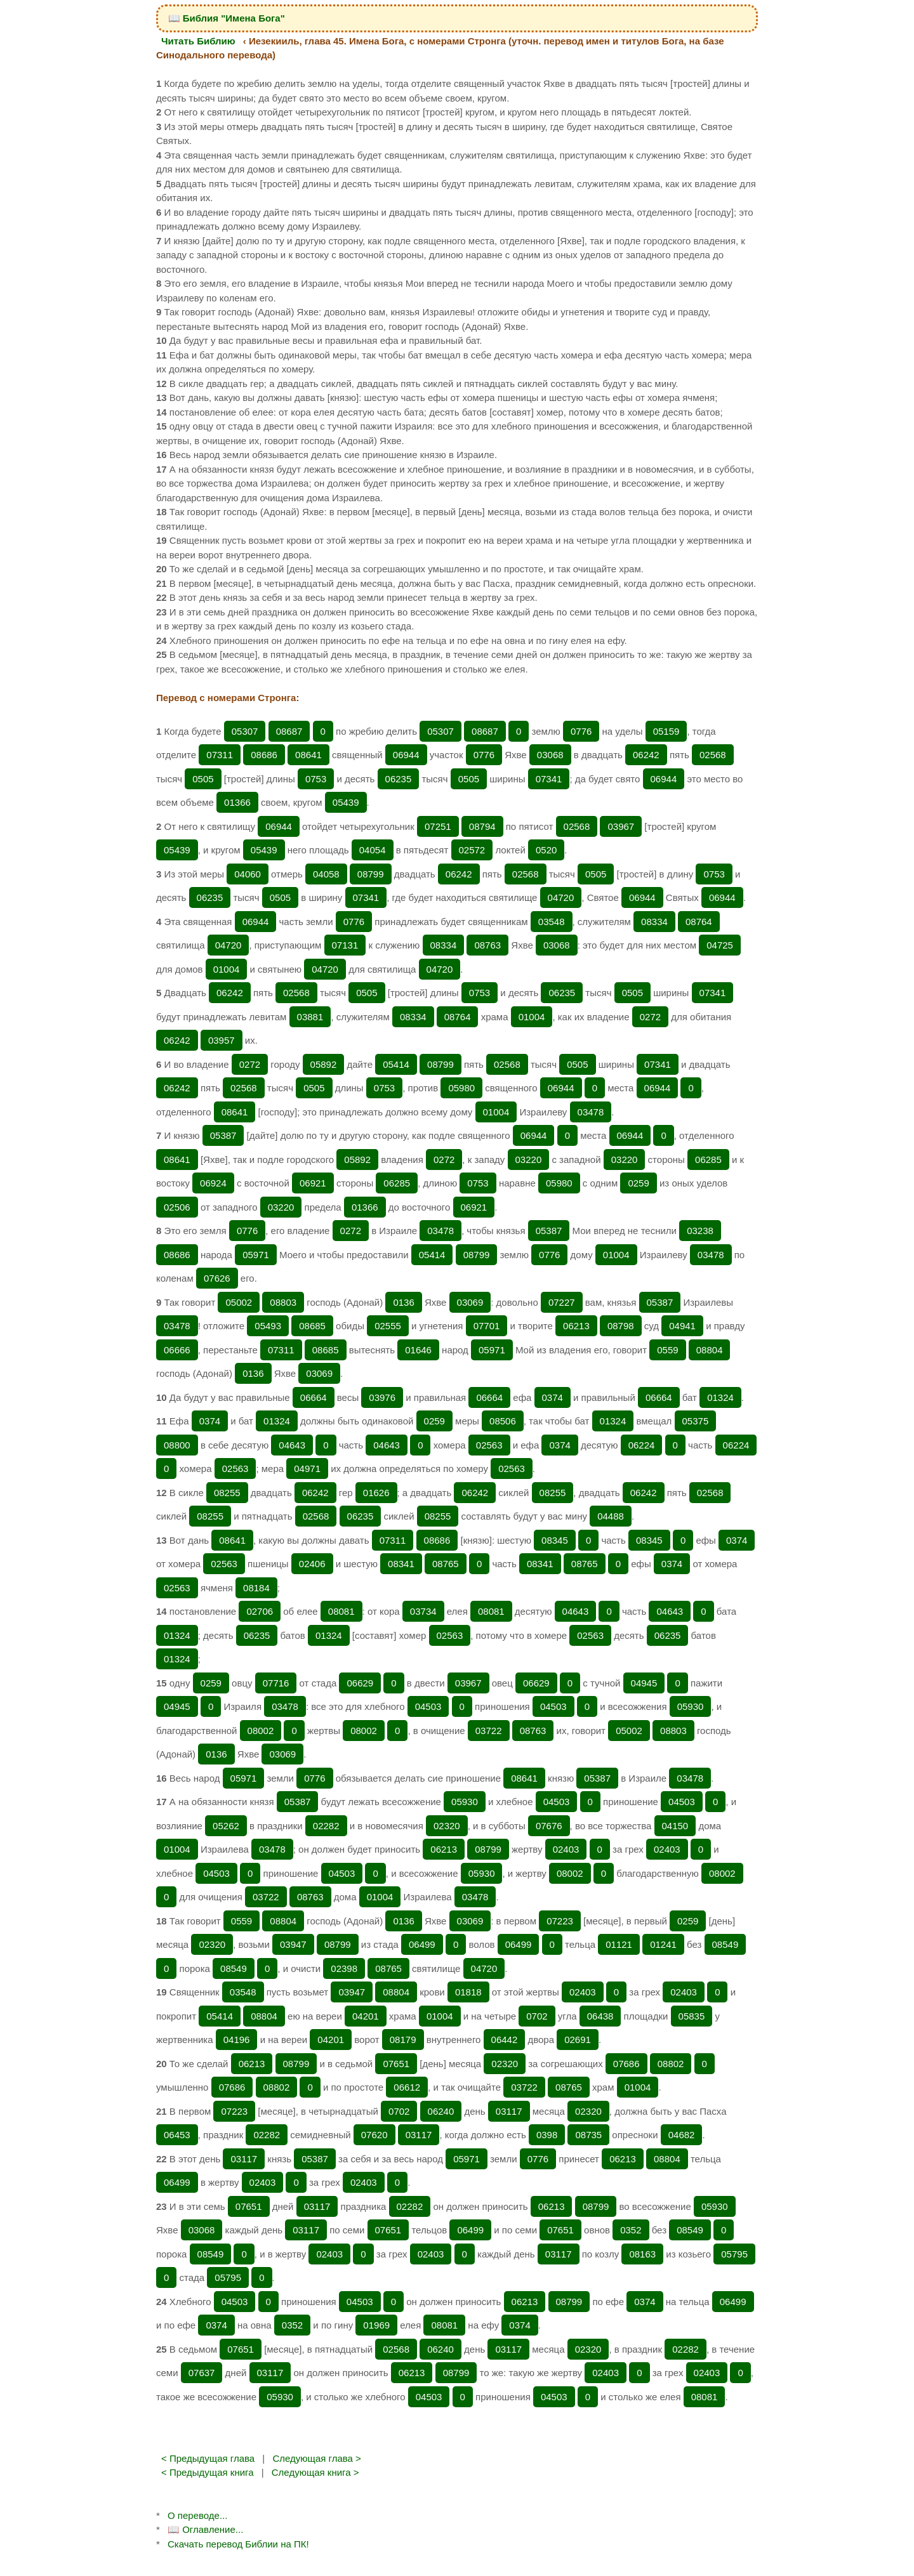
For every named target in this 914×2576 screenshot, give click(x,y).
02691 (577, 2039)
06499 (422, 1944)
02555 (387, 1325)
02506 (177, 1207)
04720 (561, 897)
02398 (344, 1968)
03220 (528, 1159)
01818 (468, 1992)
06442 (504, 2039)
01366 (237, 802)
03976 (382, 1397)
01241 (663, 1944)
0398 (546, 2134)
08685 (312, 1325)
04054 (372, 849)
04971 (307, 1468)
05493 (268, 1325)
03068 (550, 754)
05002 (238, 1302)
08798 (620, 1325)
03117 (509, 2111)
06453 (177, 2134)
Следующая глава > (316, 2458)
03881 (310, 1016)
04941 (682, 1325)
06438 (600, 2016)
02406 (312, 1563)
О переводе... (197, 2515)
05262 (226, 1825)
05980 (461, 1087)
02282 (326, 1825)
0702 (536, 2016)
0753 (315, 778)
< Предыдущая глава (208, 2458)
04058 (326, 874)
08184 (256, 1587)
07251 (438, 826)
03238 (700, 1230)
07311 (219, 754)
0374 (552, 1397)
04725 (719, 945)
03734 (423, 1611)
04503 (428, 1706)
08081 (341, 1611)
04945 (644, 1683)
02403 (566, 1849)
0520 (546, 849)
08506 (502, 1421)
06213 (576, 1325)
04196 (236, 2039)
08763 (487, 945)
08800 (177, 1445)
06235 (398, 778)
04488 (610, 1516)
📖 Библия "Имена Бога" (226, 18)
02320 (447, 1825)
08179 (403, 2039)
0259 (638, 1183)
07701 (487, 1325)
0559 (667, 1349)
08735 (588, 2134)
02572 (472, 849)
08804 (709, 1349)
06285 (708, 1159)
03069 (470, 1302)
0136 (403, 1302)
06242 (646, 754)
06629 (360, 1683)
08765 (445, 1563)
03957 (221, 1040)
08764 (699, 921)
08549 (725, 1944)
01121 (619, 1944)
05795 (734, 2254)
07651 (396, 2063)
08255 (227, 1492)
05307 (245, 731)
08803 (283, 1302)
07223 (559, 1921)
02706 (259, 1611)
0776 (581, 731)
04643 (292, 1445)
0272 (650, 1016)
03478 (591, 1112)
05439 (346, 802)
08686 (264, 754)
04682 (681, 2134)
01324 (720, 1397)
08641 (308, 754)
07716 (276, 1683)
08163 (642, 2254)
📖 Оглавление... (205, 2529)
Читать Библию (198, 41)
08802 (671, 2063)
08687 (289, 731)
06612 (407, 2087)
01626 (376, 1492)
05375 (695, 1421)
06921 (313, 1183)
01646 (418, 1349)
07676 (549, 1825)
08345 (554, 1540)
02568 (712, 754)
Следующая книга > (315, 2472)
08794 (482, 826)
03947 (293, 1944)
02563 (489, 1445)
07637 (202, 2372)
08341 (401, 1563)
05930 (690, 1706)
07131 (345, 945)
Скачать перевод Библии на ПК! (238, 2544)
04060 (247, 874)
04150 (675, 1825)
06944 (406, 754)
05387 (223, 1135)
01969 (376, 2325)
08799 (370, 874)
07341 (549, 778)
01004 (226, 969)
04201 (365, 2016)
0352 (630, 2229)
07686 (626, 2063)
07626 (217, 1278)
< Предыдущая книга (207, 2472)
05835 (692, 2016)
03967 (620, 826)
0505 (202, 778)
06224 (641, 1445)
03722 (488, 1730)
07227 (561, 1302)
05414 (396, 1064)
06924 (213, 1183)
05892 (323, 1064)
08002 (261, 1730)
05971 (255, 1254)
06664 (313, 1397)
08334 (654, 921)
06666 (177, 1349)
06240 (441, 2111)
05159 (666, 731)
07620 (374, 2134)
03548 (551, 921)
